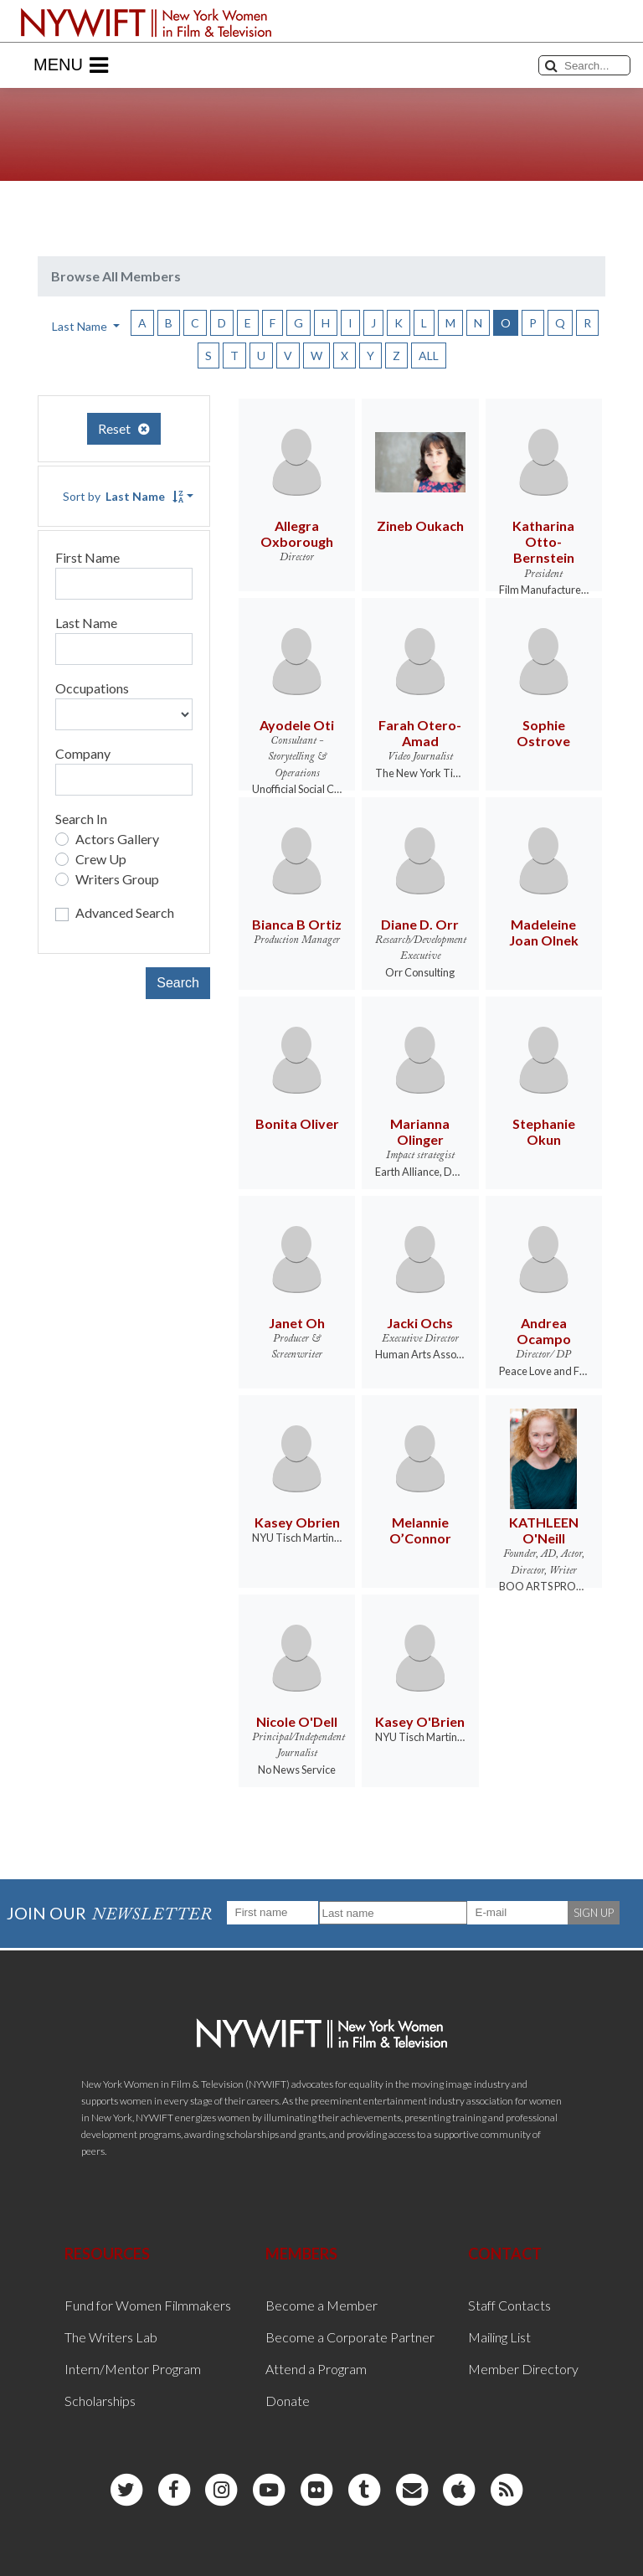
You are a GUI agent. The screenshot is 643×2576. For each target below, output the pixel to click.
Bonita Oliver (297, 1123)
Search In (81, 819)
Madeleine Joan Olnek (544, 932)
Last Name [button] (81, 326)
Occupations (92, 688)
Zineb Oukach (420, 525)
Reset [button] (124, 428)
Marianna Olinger (420, 1131)
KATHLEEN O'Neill (544, 1530)
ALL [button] (429, 355)
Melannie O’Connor (420, 1530)
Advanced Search (124, 912)
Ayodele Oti (297, 725)
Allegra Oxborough (296, 533)
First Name (87, 557)
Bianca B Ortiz (297, 924)
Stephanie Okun (543, 1131)
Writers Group (117, 879)
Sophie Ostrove (543, 733)
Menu (70, 65)
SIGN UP (594, 1912)
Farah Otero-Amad (419, 733)
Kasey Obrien (297, 1522)
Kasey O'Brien (420, 1721)
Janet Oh (297, 1323)
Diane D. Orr (420, 924)
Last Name (86, 623)
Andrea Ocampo (544, 1331)
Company (83, 753)
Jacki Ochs (420, 1323)
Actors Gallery (117, 839)
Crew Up (100, 859)
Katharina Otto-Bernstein (543, 541)
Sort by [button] (123, 496)
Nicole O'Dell (296, 1721)
